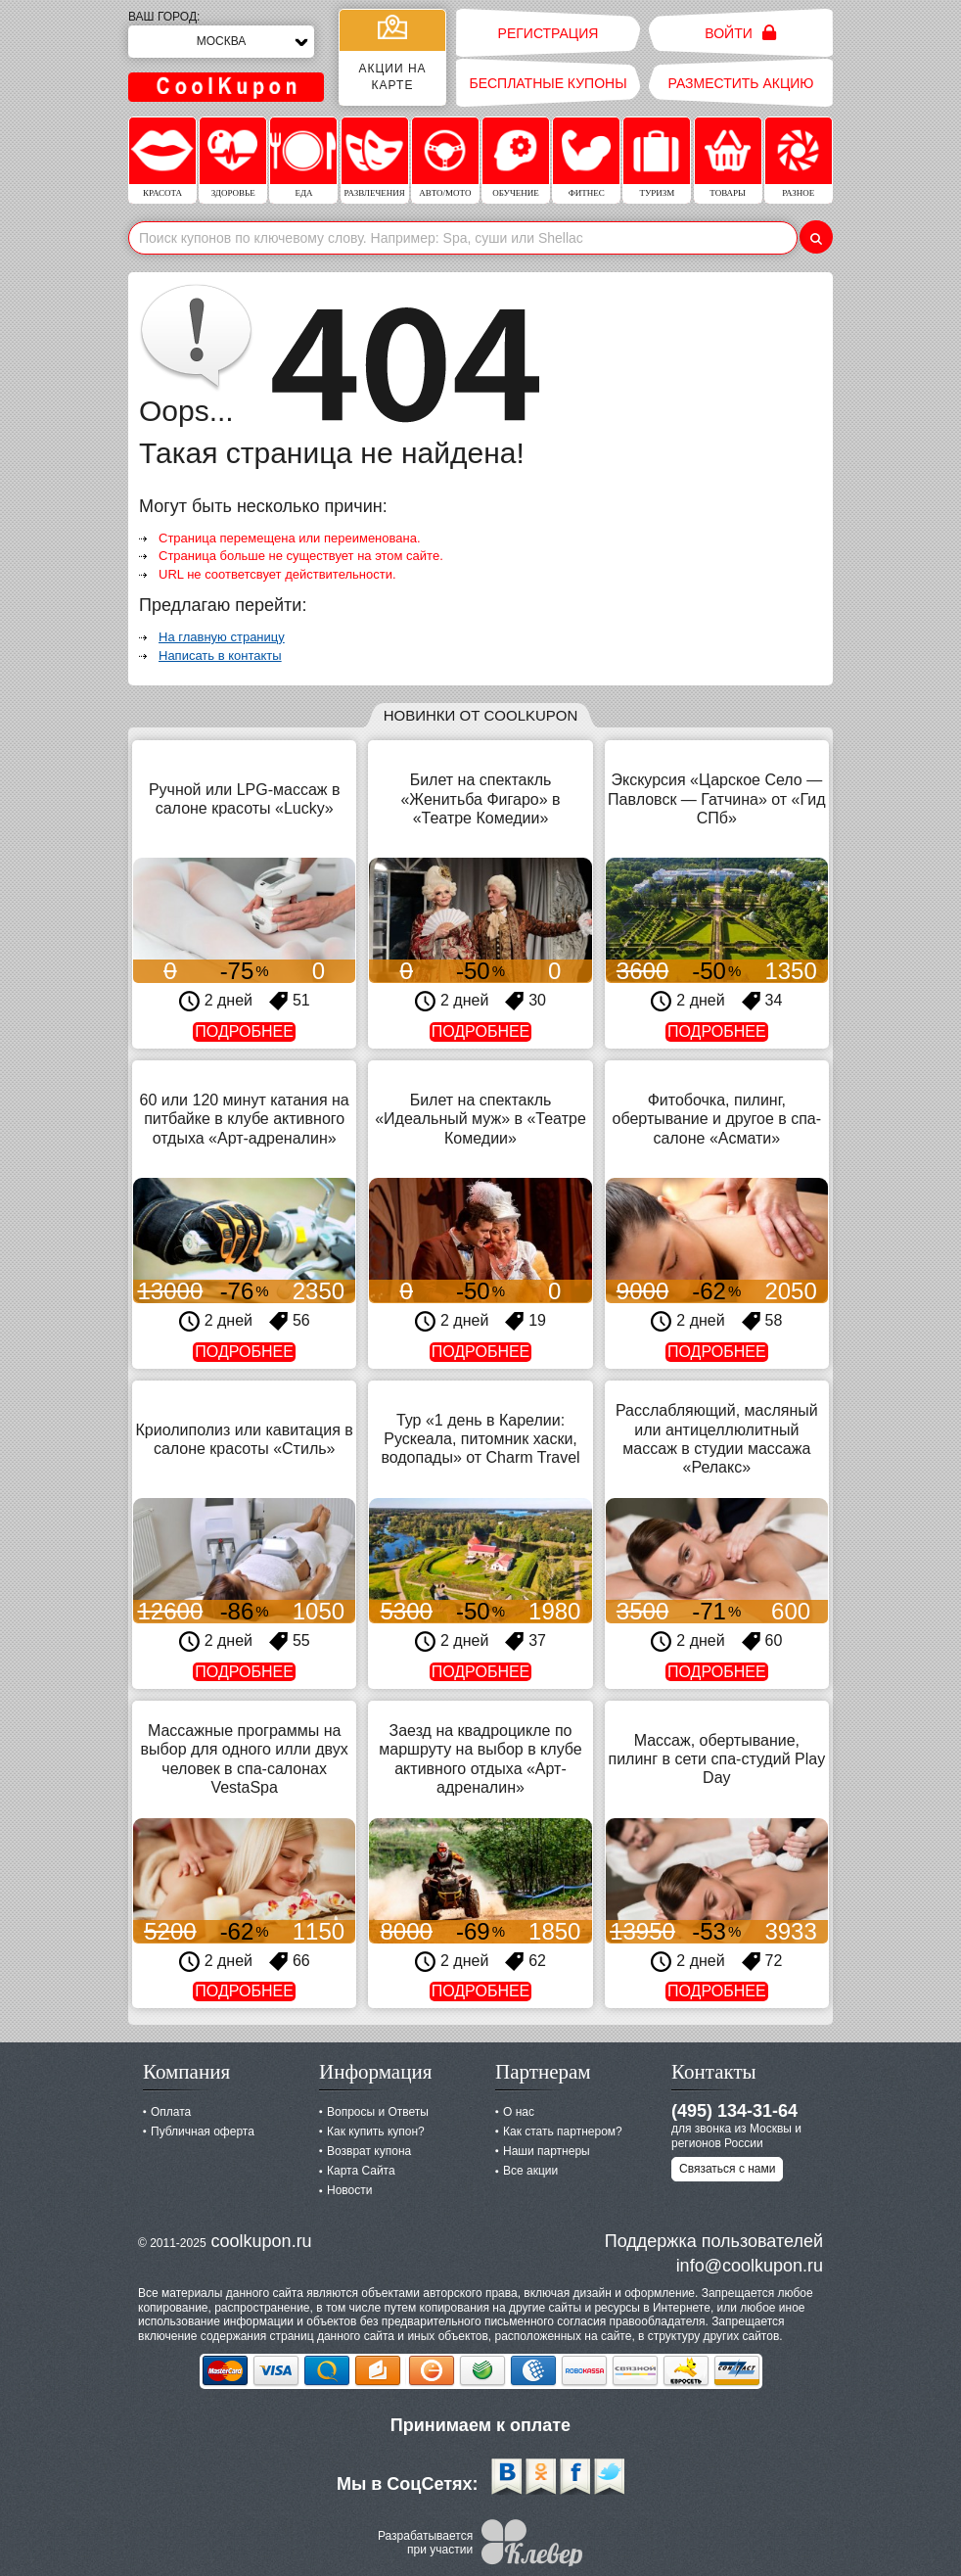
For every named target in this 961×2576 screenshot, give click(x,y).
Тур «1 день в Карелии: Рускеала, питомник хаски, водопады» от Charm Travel (480, 1439)
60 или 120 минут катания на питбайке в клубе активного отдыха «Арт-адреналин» (244, 1119)
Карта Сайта (361, 2171)
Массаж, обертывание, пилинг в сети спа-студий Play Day (716, 1759)
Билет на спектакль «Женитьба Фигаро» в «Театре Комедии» (480, 798)
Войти (740, 32)
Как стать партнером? (562, 2131)
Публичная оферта (202, 2131)
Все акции (530, 2171)
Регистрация (548, 33)
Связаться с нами (727, 2169)
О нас (518, 2112)
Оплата (171, 2112)
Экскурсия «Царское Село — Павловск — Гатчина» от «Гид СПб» (716, 798)
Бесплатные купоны (547, 83)
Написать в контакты (220, 655)
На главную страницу (222, 637)
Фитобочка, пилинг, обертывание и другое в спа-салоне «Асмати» (717, 1119)
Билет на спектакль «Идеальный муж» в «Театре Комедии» (480, 1119)
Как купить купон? (376, 2131)
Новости (349, 2190)
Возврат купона (369, 2151)
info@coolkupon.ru (749, 2265)
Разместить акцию (741, 83)
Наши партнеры (546, 2151)
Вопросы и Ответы (378, 2112)
